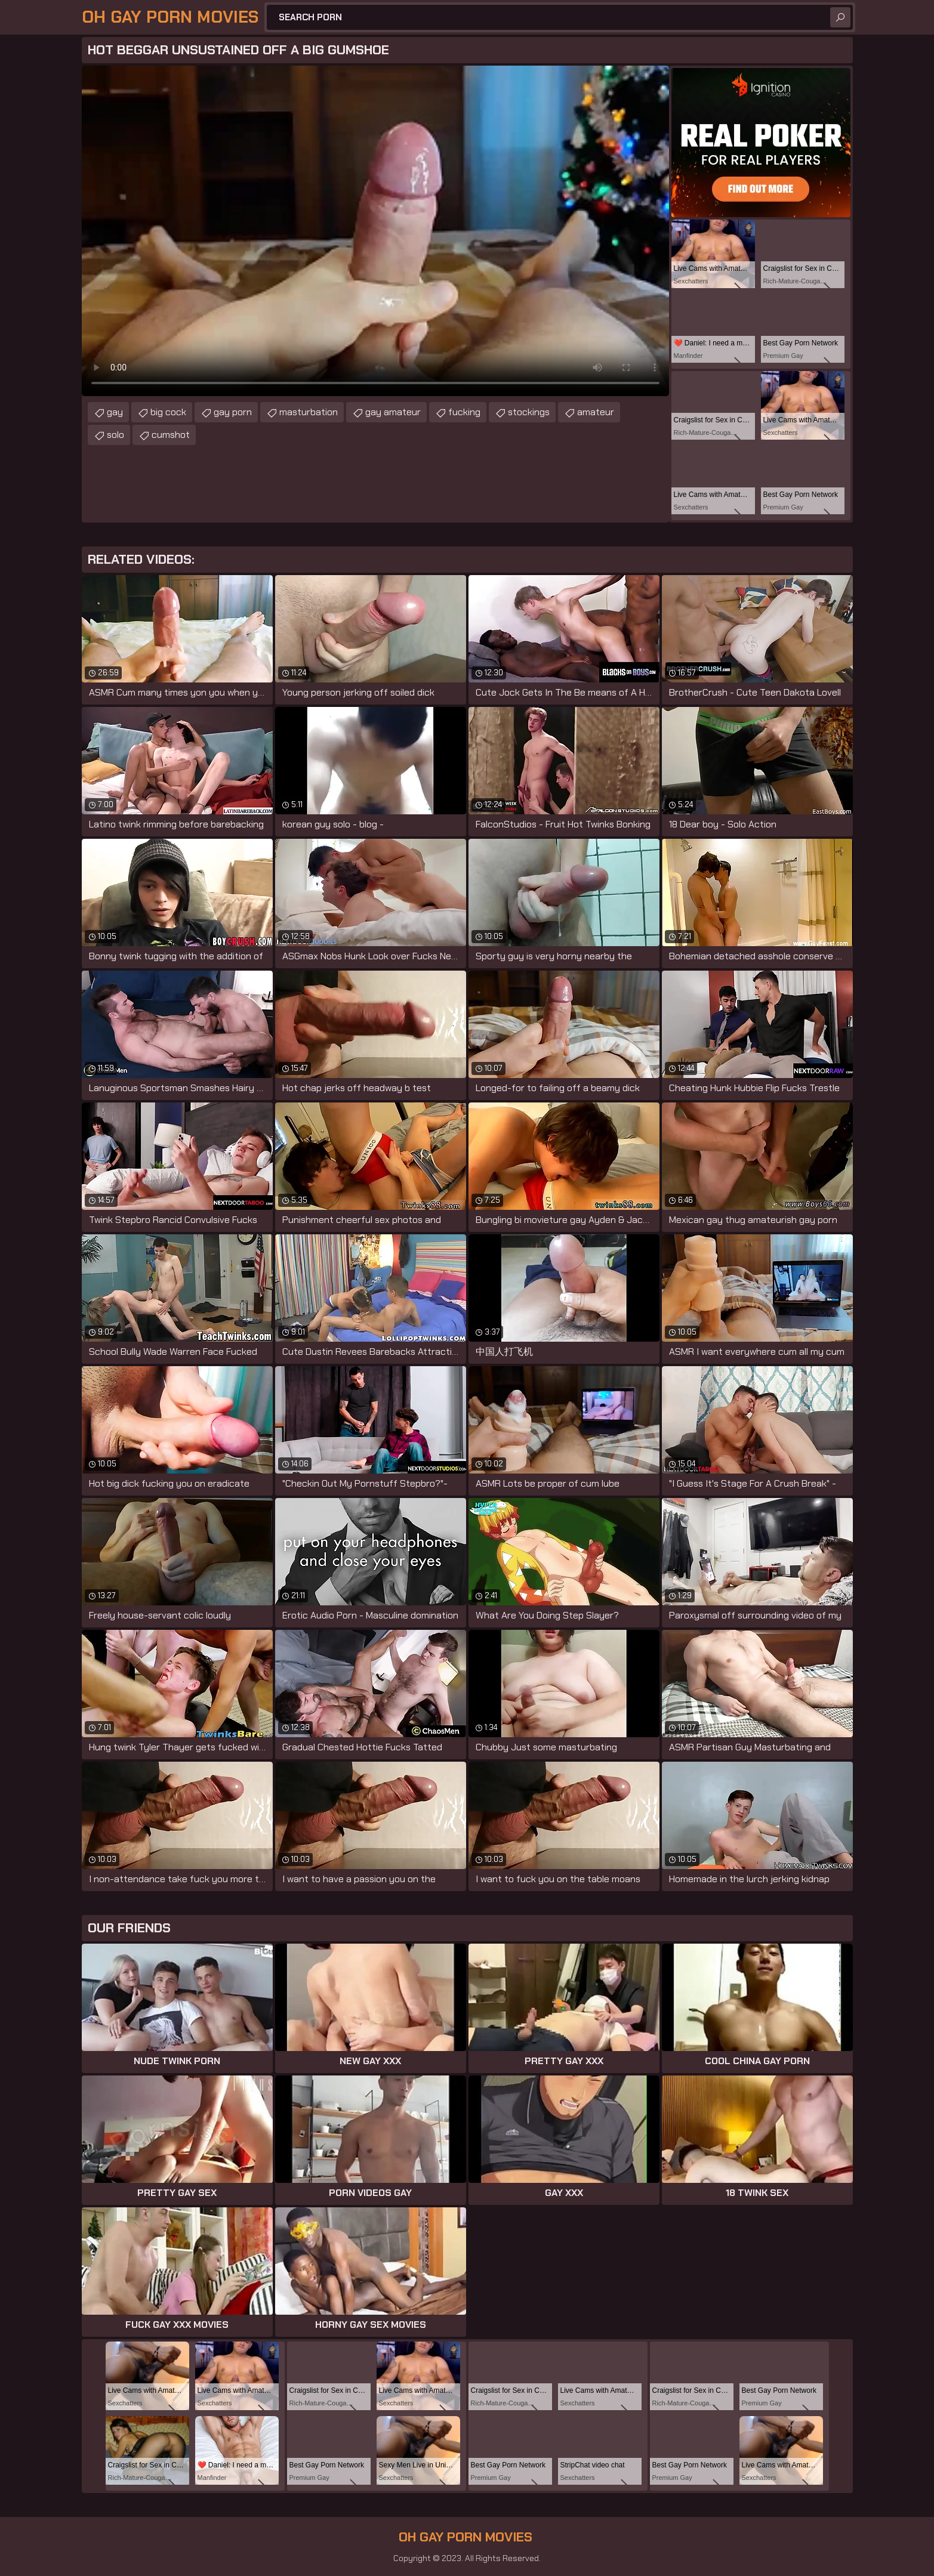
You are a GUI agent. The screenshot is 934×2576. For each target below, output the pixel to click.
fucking (464, 412)
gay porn (233, 412)
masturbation (308, 412)
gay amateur (393, 412)
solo (115, 434)
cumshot (171, 434)
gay (115, 412)
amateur (595, 412)
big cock (168, 412)
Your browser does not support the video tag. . (375, 231)
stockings (529, 412)
